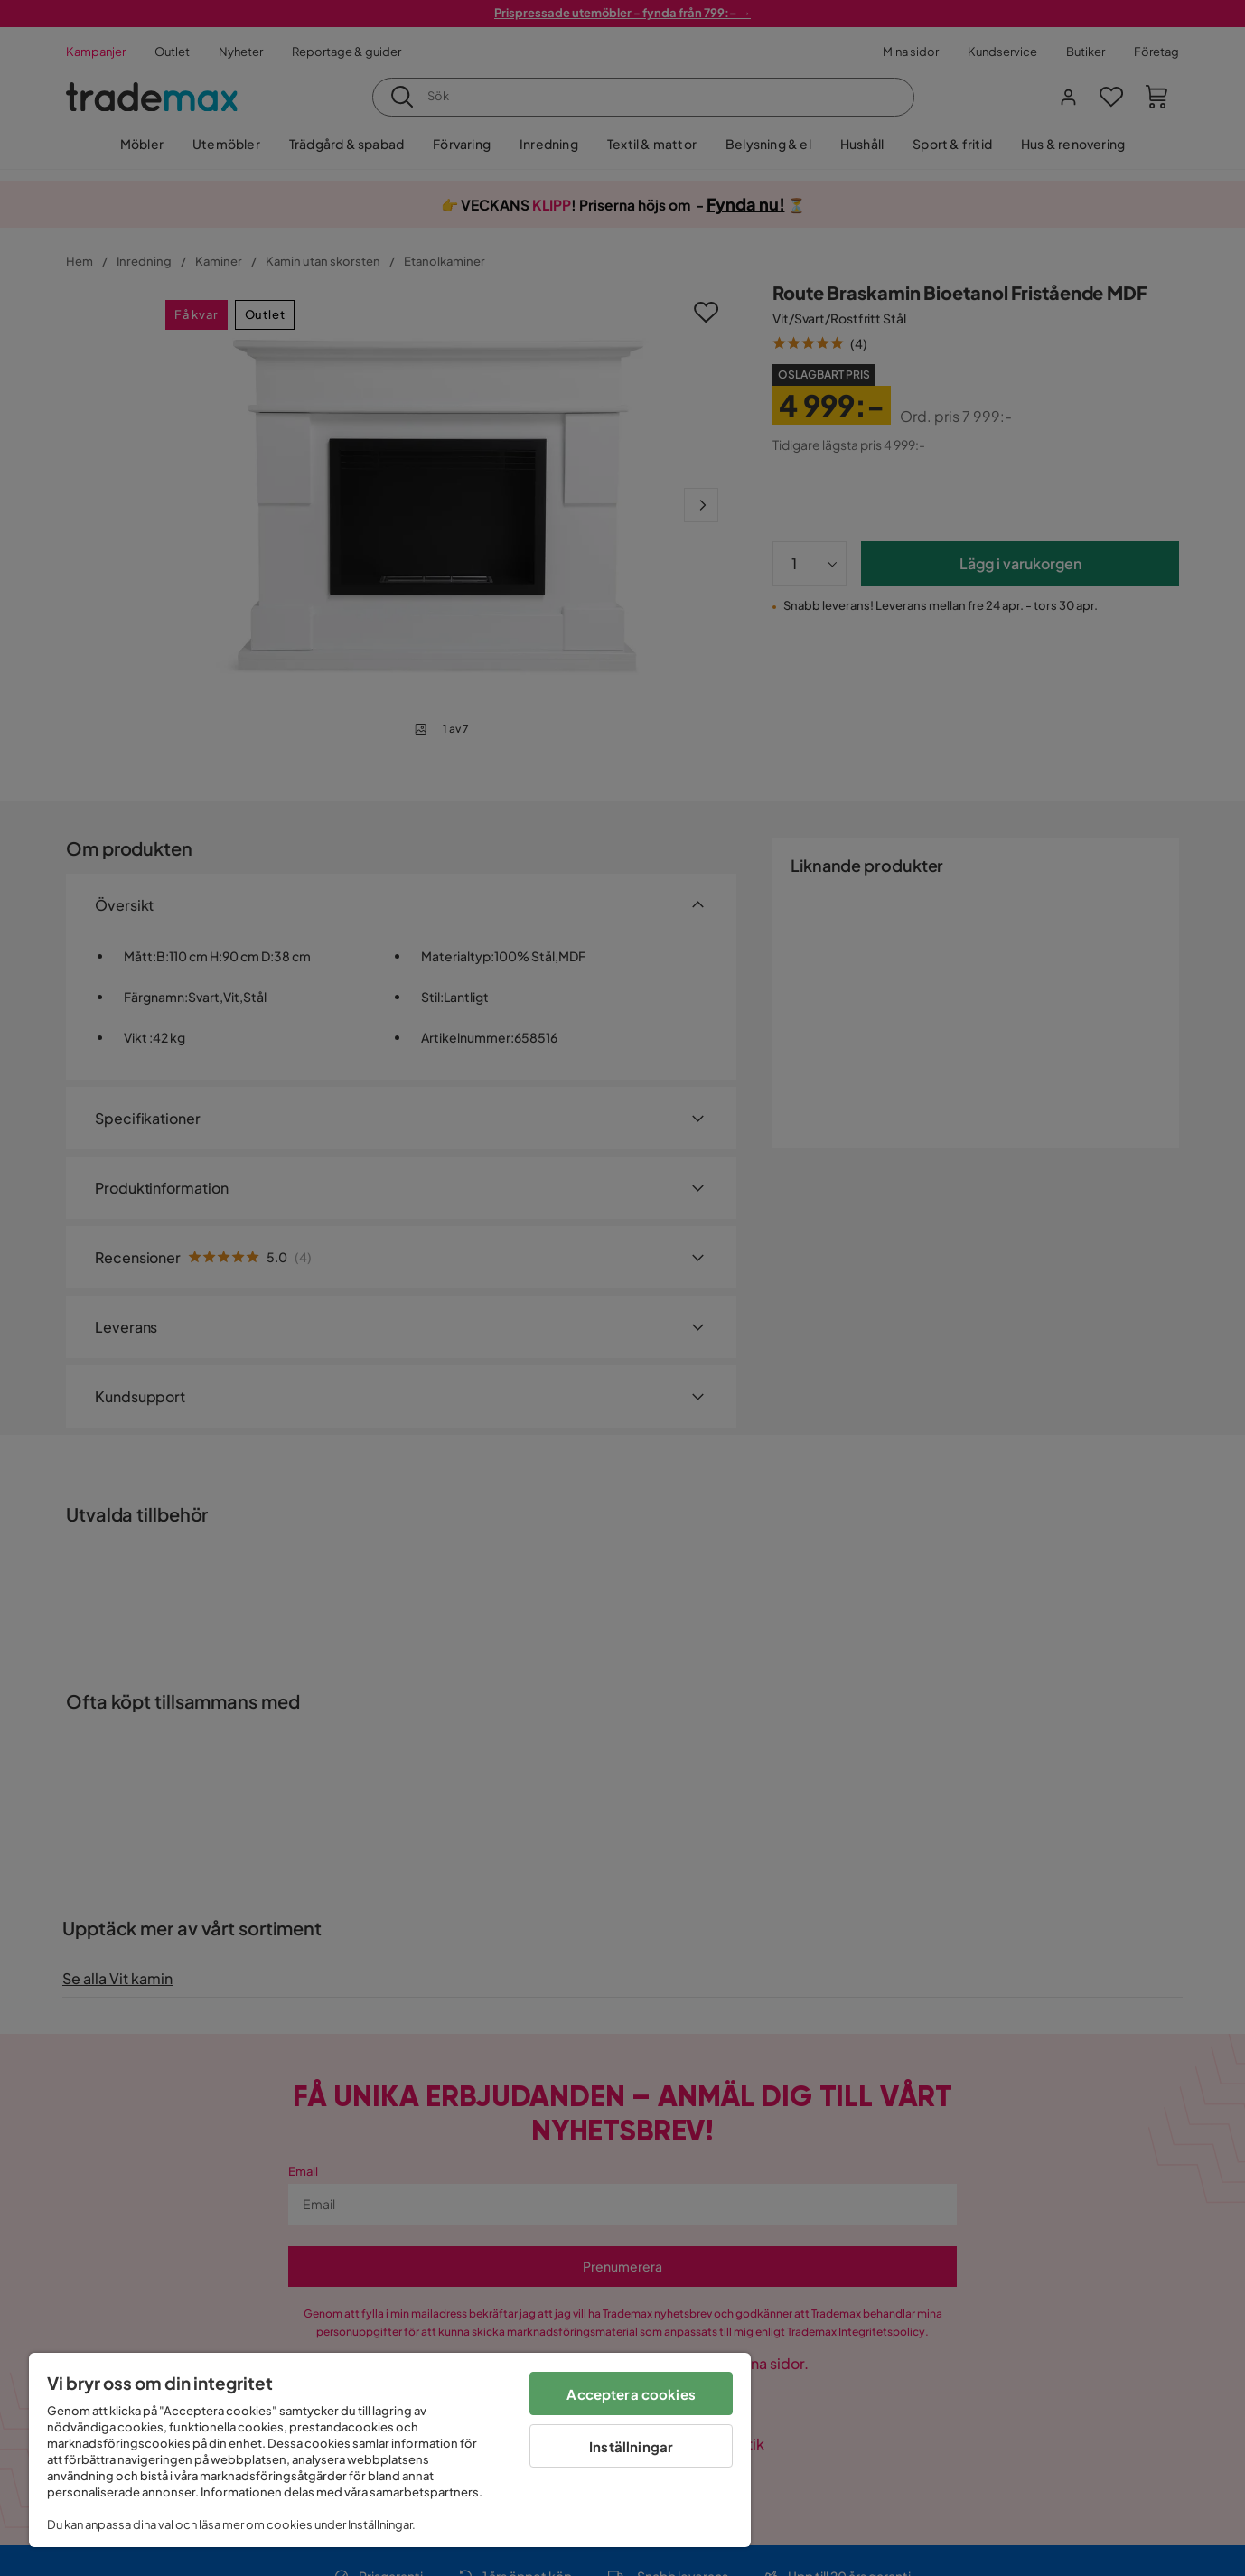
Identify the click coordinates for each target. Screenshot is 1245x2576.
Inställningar (631, 2446)
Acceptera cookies (631, 2394)
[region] (390, 2450)
